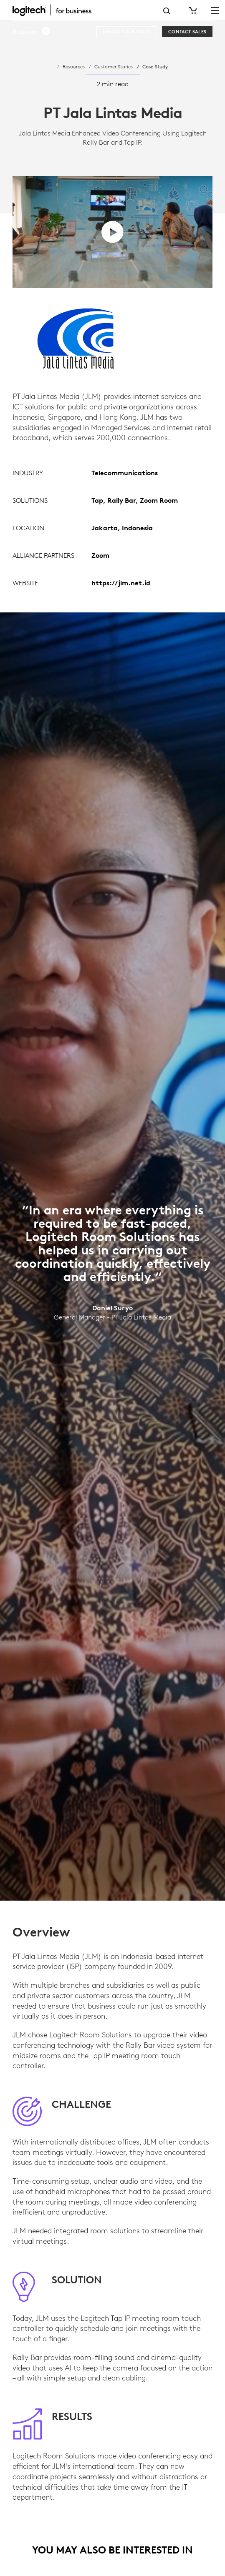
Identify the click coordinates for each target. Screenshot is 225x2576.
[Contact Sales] (187, 31)
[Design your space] (126, 31)
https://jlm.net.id (120, 583)
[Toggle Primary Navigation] (215, 10)
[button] (32, 31)
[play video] (112, 232)
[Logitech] (56, 10)
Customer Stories (113, 66)
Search (166, 11)
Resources (74, 66)
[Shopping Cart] (192, 10)
